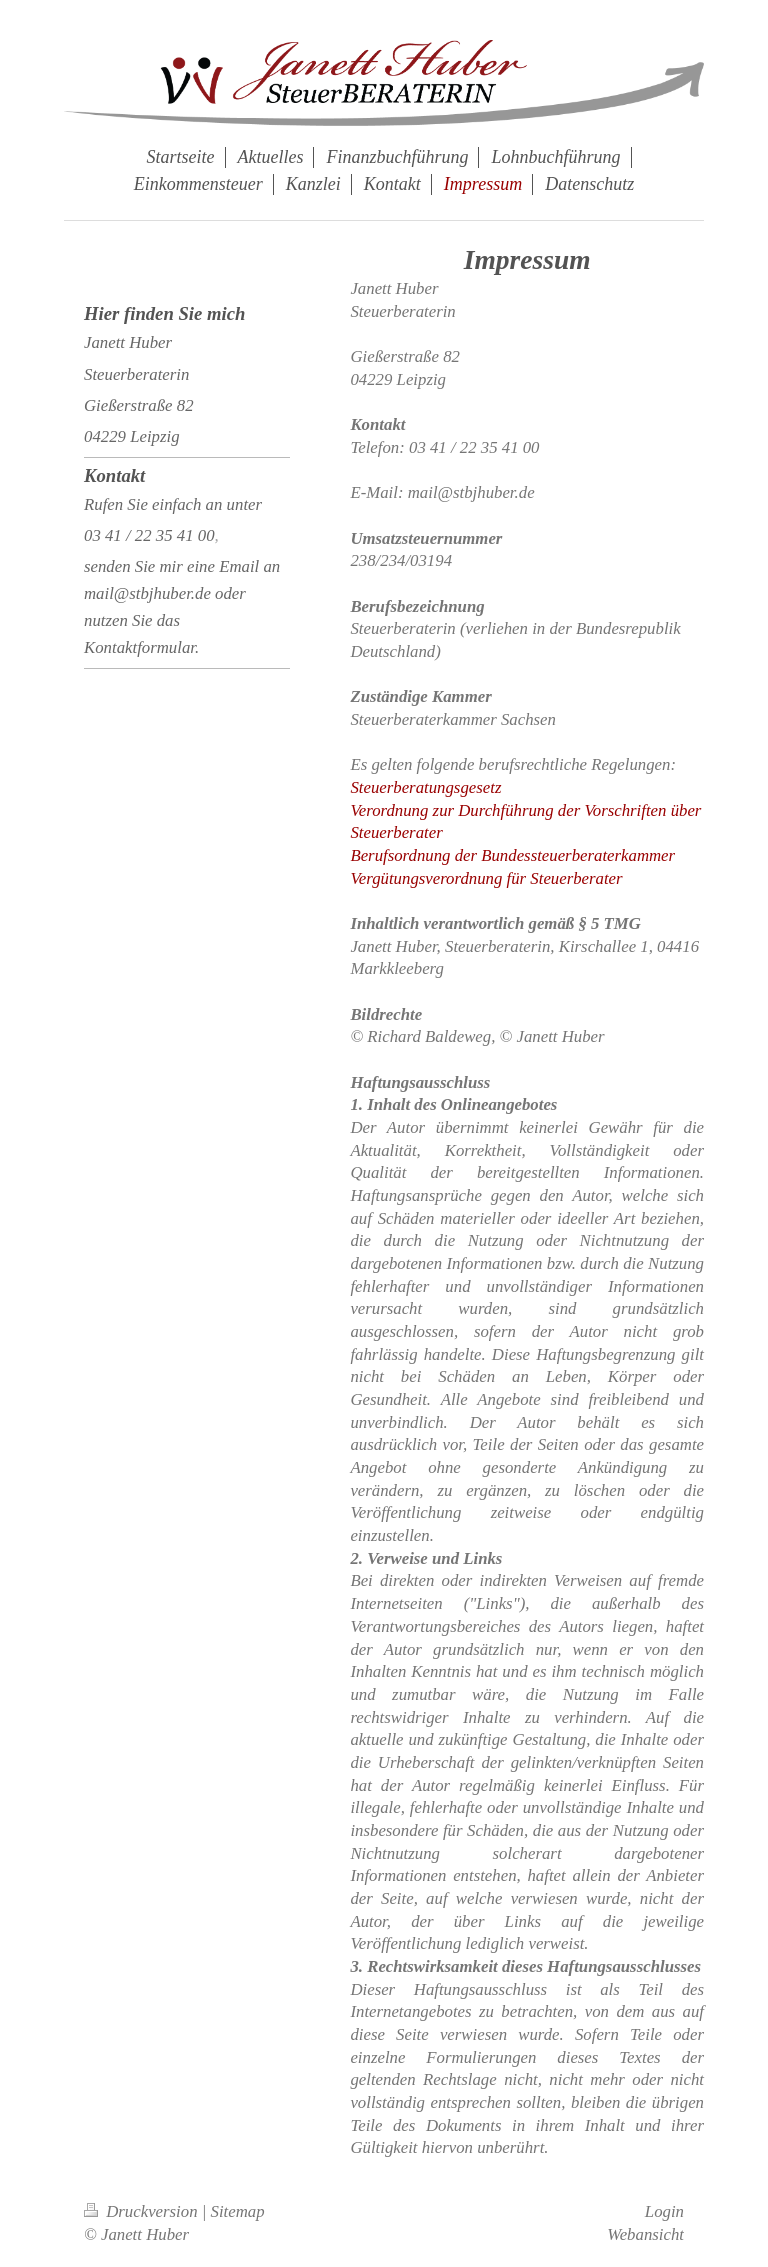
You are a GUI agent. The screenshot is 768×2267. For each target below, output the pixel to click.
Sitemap (238, 2211)
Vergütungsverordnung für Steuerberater (486, 878)
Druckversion (143, 2211)
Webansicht (645, 2234)
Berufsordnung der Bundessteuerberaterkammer (512, 855)
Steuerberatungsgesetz (425, 787)
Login (664, 2211)
